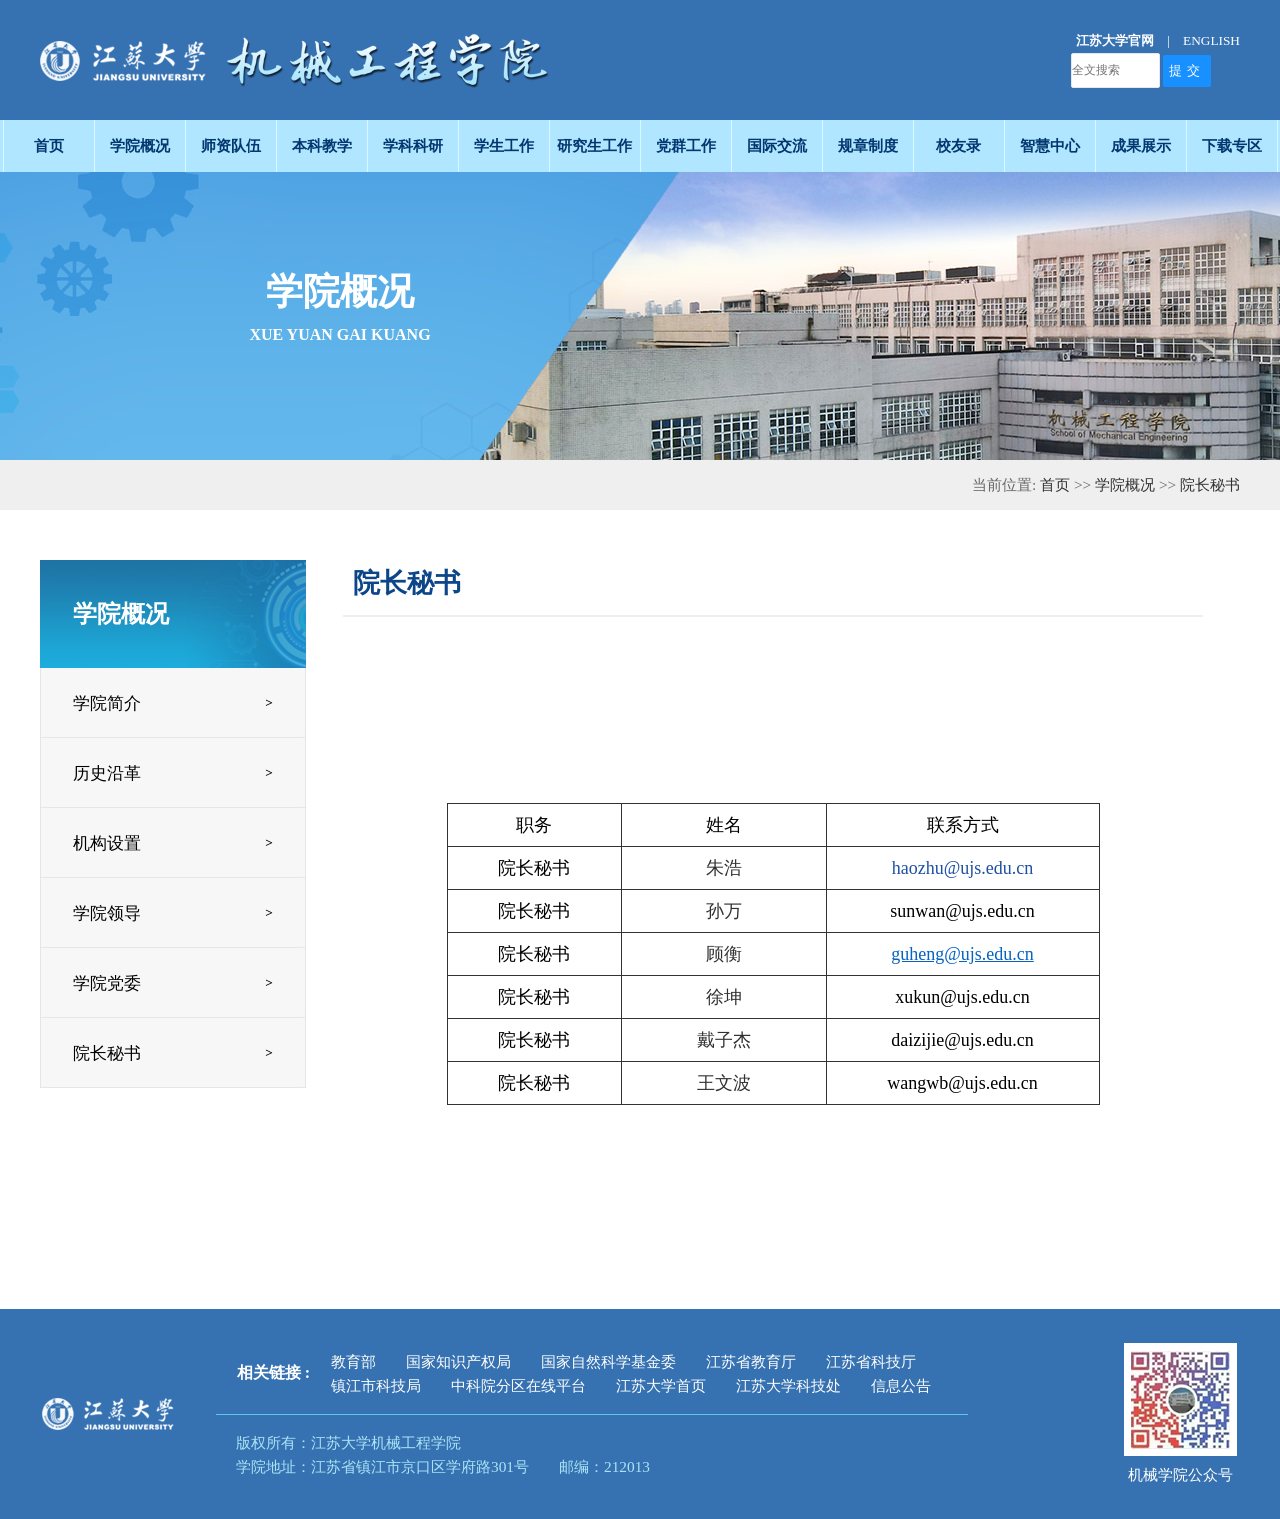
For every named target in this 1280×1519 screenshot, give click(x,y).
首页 (1055, 484)
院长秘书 (1210, 484)
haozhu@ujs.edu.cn (963, 868)
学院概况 (1125, 484)
